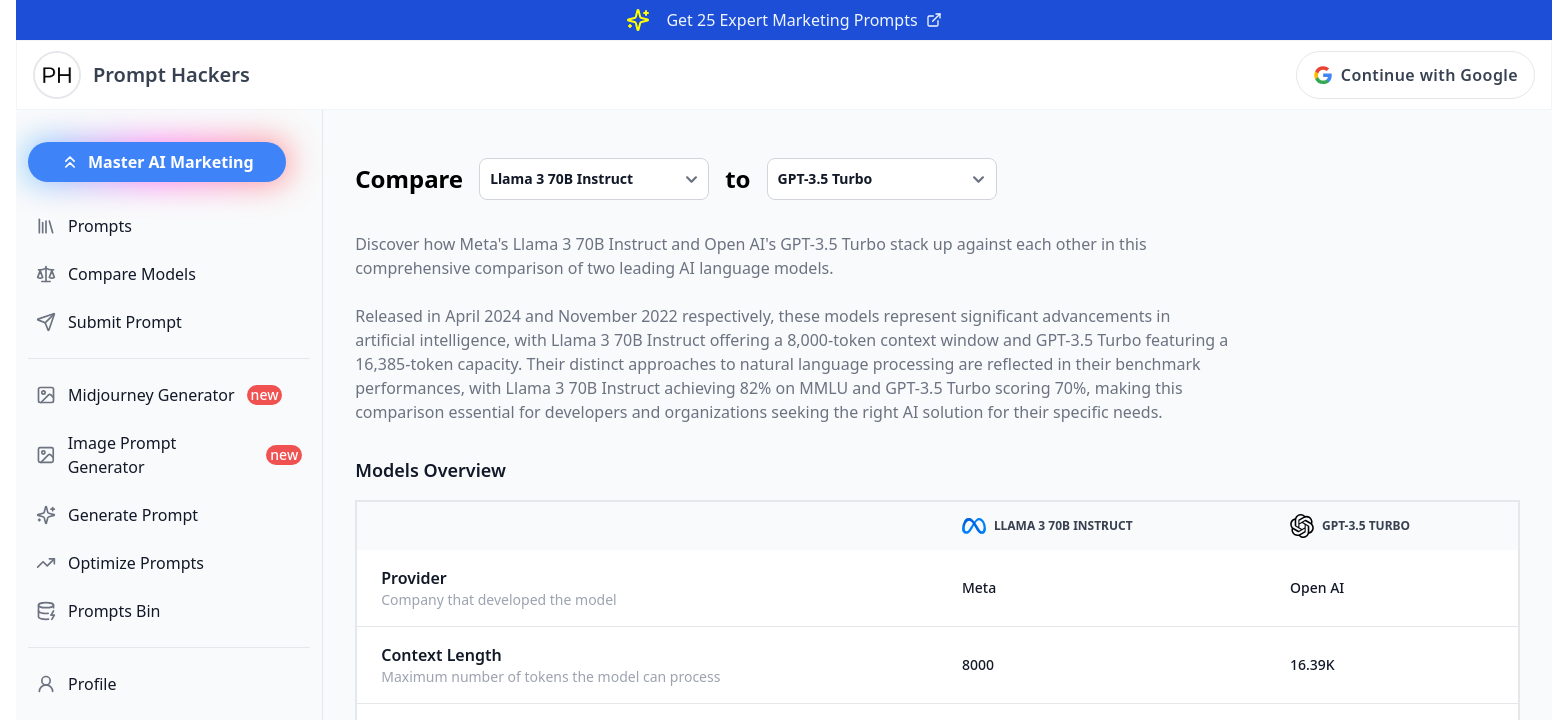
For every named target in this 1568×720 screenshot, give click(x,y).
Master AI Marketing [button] (157, 162)
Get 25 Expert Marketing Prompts (803, 20)
